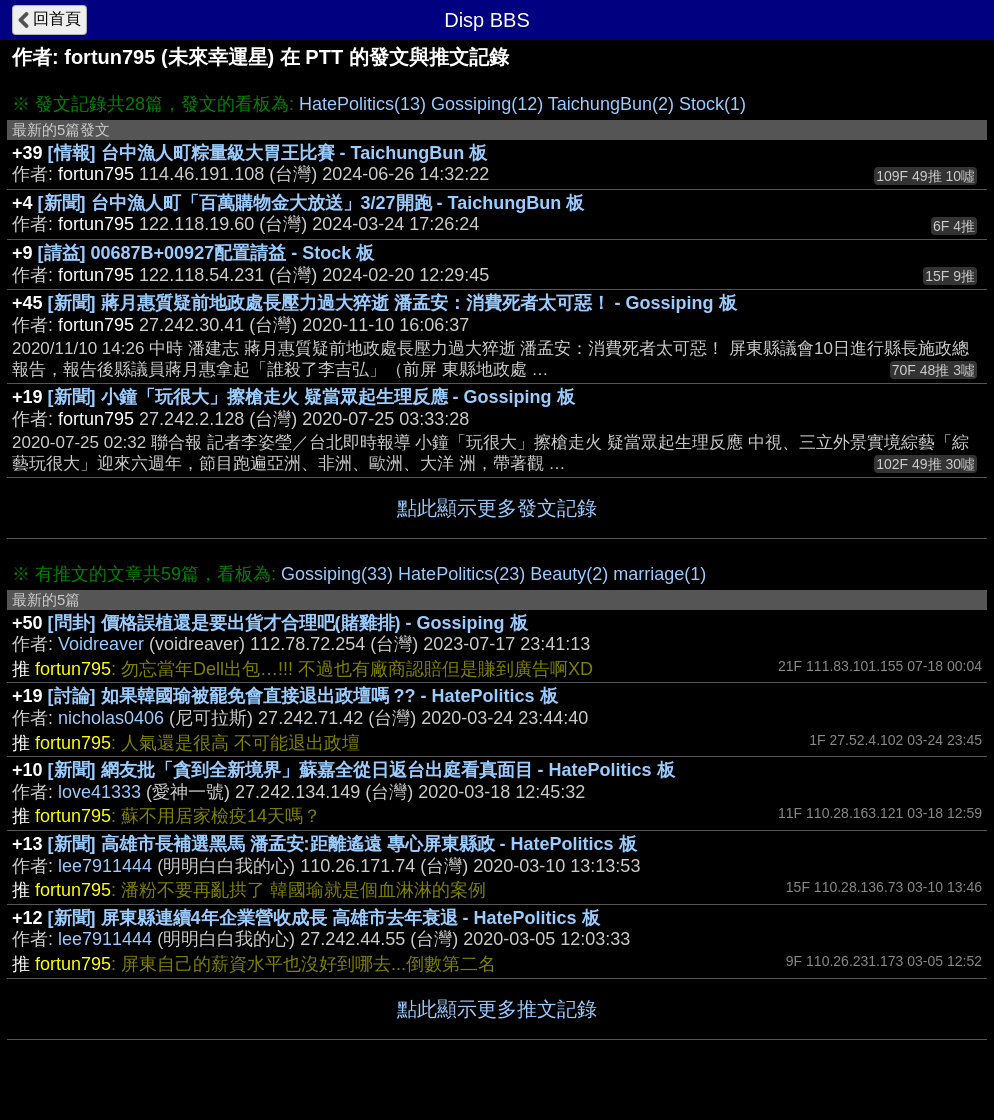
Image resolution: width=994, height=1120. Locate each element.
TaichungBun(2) (611, 104)
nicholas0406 (111, 718)
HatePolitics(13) (362, 104)
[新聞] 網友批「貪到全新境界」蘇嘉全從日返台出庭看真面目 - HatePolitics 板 (361, 770)
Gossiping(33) (337, 574)
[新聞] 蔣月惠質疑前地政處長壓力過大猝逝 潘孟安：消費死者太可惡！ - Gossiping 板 (392, 303)
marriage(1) (659, 574)
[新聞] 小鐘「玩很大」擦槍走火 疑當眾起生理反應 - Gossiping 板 (311, 397)
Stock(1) (712, 104)
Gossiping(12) (487, 104)
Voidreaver (101, 644)
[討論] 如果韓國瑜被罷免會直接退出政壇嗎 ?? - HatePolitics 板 (303, 696)
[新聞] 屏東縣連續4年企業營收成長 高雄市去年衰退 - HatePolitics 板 (324, 918)
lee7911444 (105, 866)
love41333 (99, 792)
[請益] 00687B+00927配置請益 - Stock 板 (206, 253)
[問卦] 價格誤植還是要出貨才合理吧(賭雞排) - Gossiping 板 (288, 623)
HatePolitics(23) (461, 574)
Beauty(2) (569, 574)
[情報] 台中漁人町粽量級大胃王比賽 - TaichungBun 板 (268, 153)
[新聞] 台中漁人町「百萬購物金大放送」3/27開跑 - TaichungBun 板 (311, 203)
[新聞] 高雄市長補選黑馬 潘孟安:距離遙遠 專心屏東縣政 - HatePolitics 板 (342, 844)
